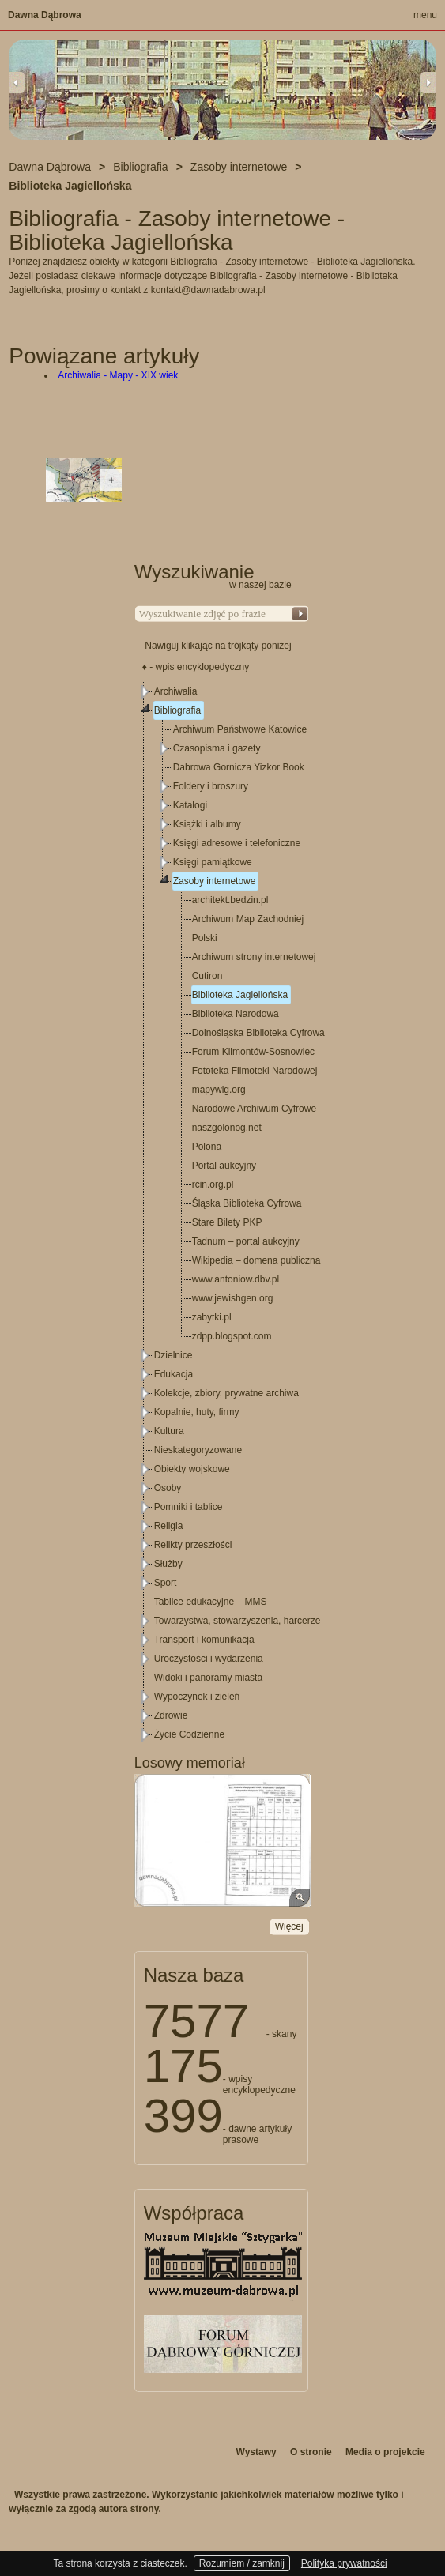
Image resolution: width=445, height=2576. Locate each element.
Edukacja (173, 1374)
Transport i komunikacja (204, 1639)
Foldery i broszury (210, 786)
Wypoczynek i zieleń (197, 1696)
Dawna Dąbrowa (44, 15)
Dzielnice (173, 1355)
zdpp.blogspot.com (232, 1336)
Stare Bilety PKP (227, 1222)
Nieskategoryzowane (198, 1450)
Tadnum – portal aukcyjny (246, 1241)
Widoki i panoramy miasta (208, 1677)
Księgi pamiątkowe (212, 862)
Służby (168, 1563)
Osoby (168, 1487)
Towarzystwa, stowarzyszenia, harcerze (237, 1620)
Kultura (169, 1431)
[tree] (222, 1213)
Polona (206, 1146)
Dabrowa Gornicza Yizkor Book (238, 767)
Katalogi (190, 805)
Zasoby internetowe (214, 881)
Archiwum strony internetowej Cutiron (254, 966)
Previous (16, 82)
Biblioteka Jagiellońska (240, 994)
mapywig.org (219, 1089)
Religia (168, 1525)
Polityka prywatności (344, 2563)
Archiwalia (176, 691)
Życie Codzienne (189, 1734)
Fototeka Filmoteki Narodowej (255, 1070)
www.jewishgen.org (232, 1298)
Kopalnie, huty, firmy (196, 1412)
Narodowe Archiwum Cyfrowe (254, 1108)
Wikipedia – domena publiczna (256, 1260)
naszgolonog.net (227, 1127)
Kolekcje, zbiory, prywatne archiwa (226, 1393)
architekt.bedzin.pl (230, 900)
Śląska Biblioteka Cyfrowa (247, 1203)
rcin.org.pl (213, 1184)
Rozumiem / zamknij (242, 2563)
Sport (165, 1582)
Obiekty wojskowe (192, 1468)
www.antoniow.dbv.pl (236, 1279)
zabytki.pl (212, 1317)
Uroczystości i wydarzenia (208, 1658)
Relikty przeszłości (193, 1544)
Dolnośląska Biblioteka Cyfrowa (258, 1032)
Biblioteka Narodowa (235, 1013)
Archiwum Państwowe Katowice (240, 729)
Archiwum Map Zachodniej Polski (248, 928)
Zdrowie (171, 1715)
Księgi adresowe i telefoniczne (236, 843)
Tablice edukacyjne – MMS (210, 1601)
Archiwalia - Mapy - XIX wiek (118, 375)
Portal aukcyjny (224, 1165)
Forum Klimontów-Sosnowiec (253, 1051)
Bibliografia (177, 710)
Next (428, 82)
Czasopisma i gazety (217, 748)
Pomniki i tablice (188, 1506)
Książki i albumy (207, 824)
